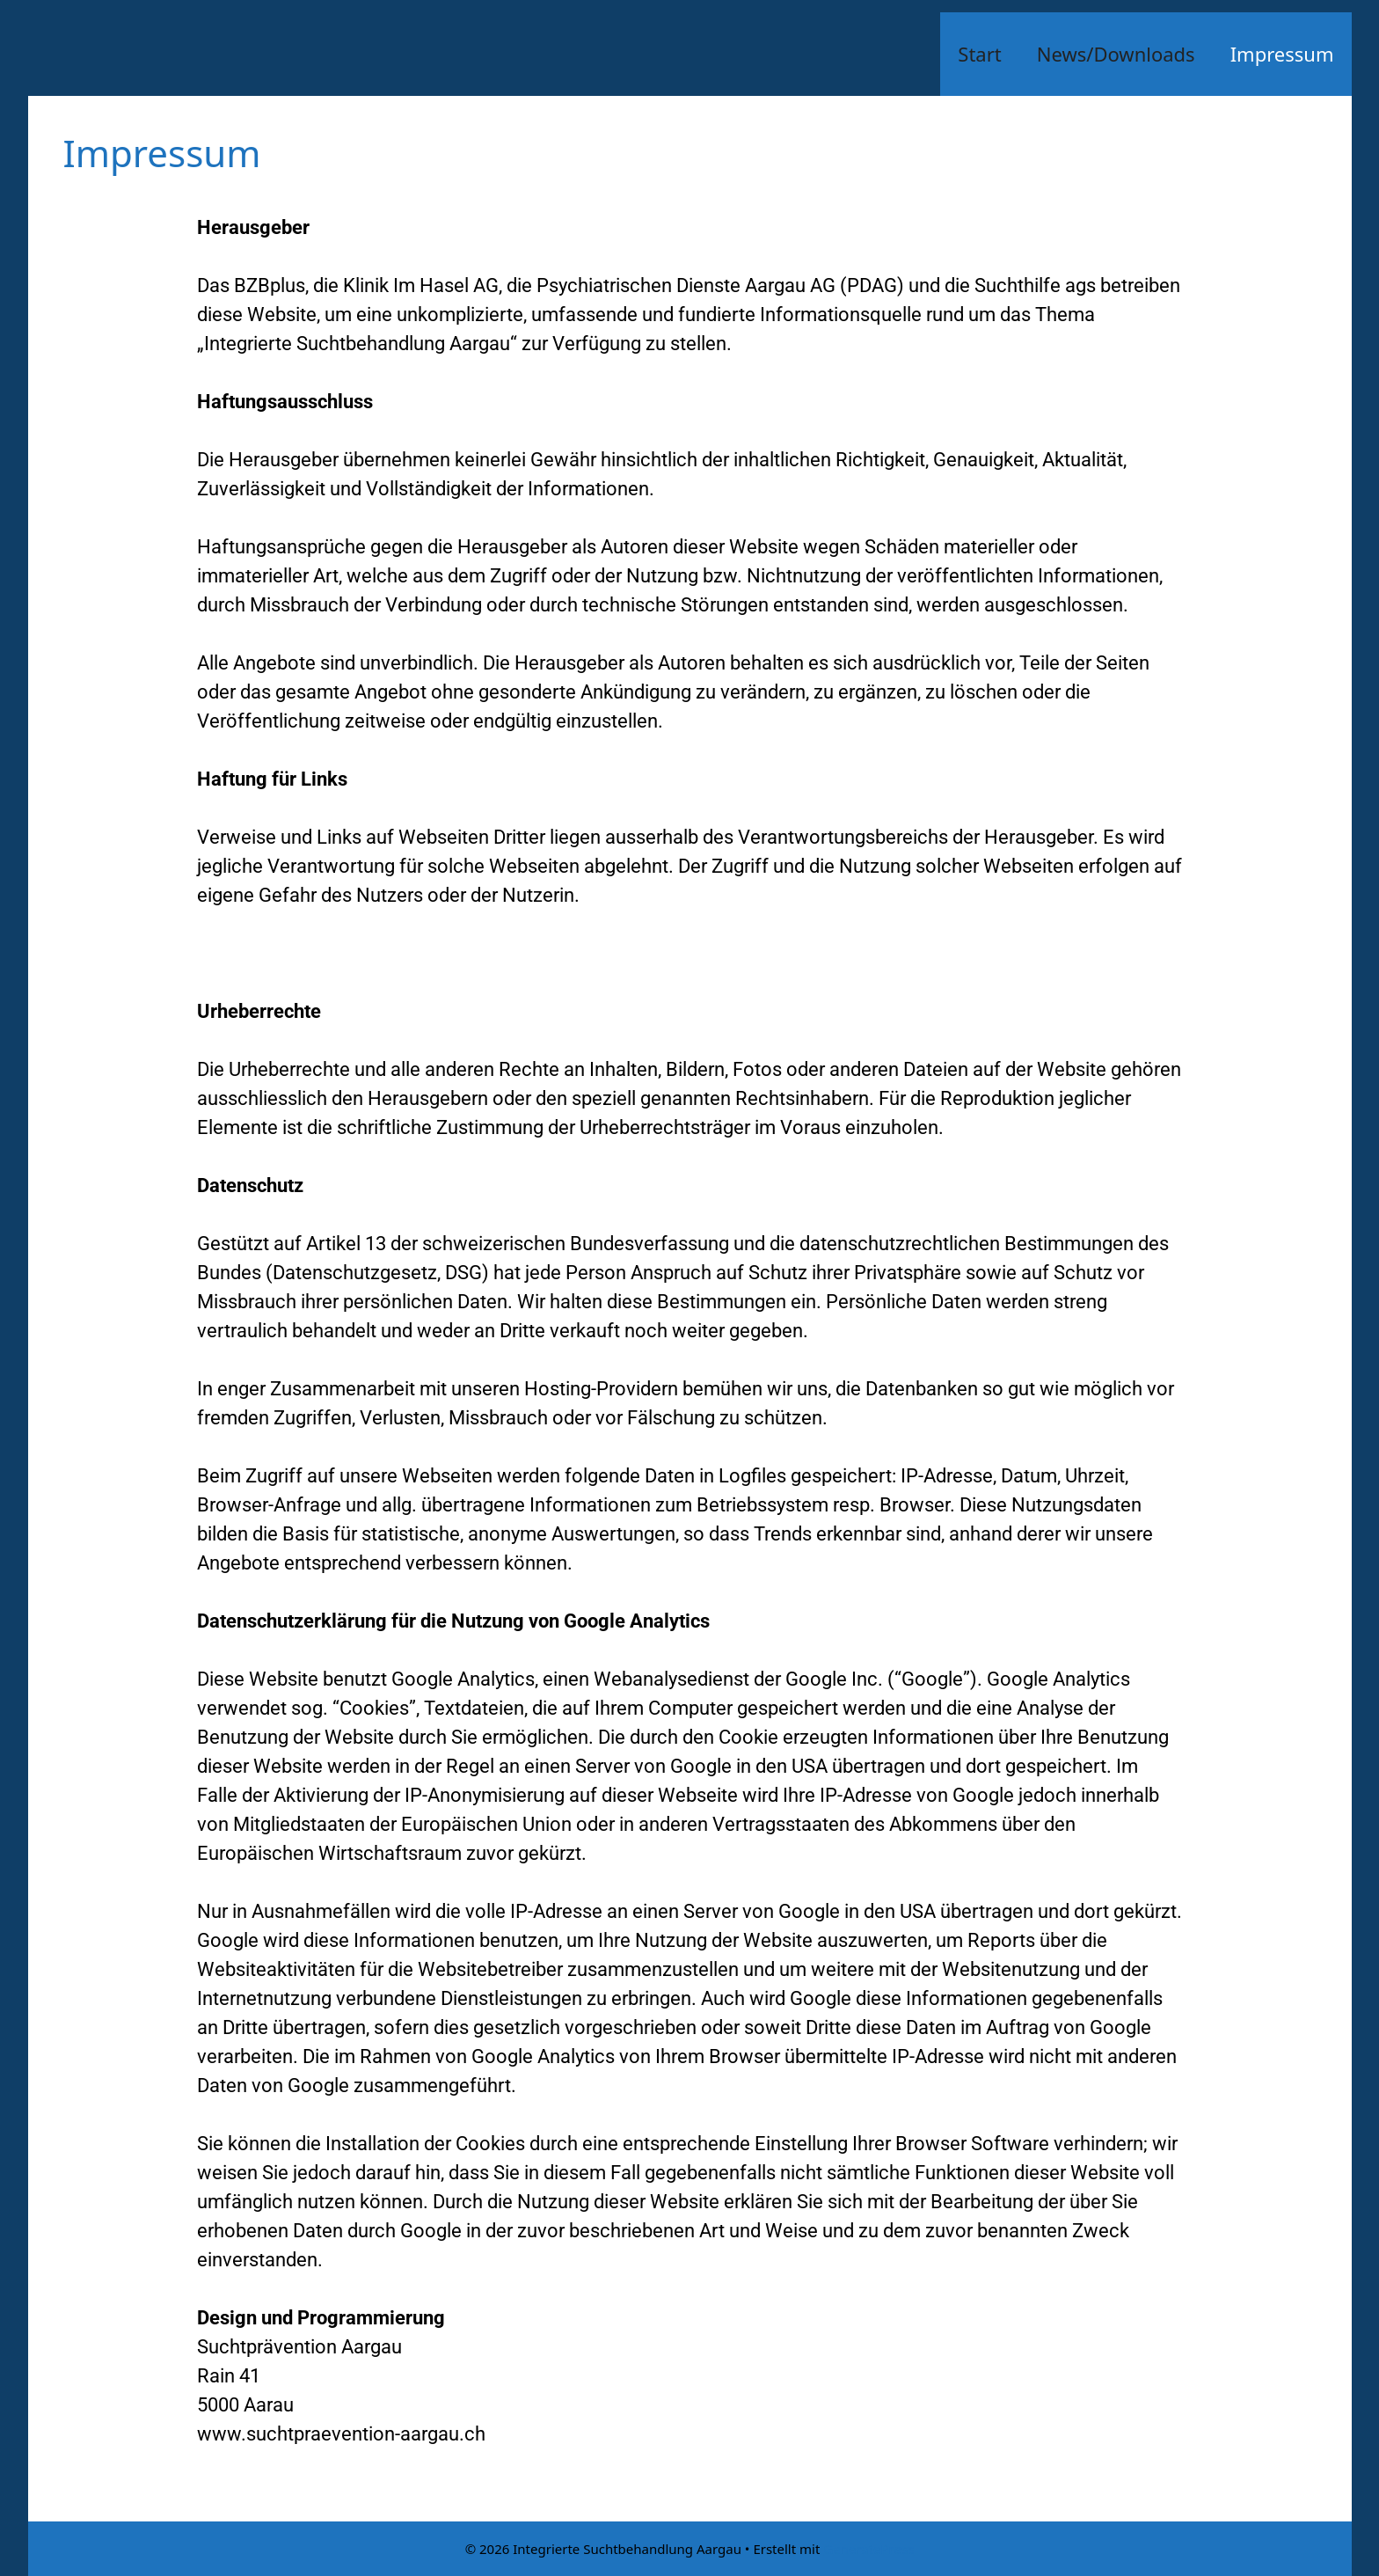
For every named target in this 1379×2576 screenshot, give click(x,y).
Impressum (1282, 53)
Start (979, 53)
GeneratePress (868, 2549)
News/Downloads (1116, 53)
